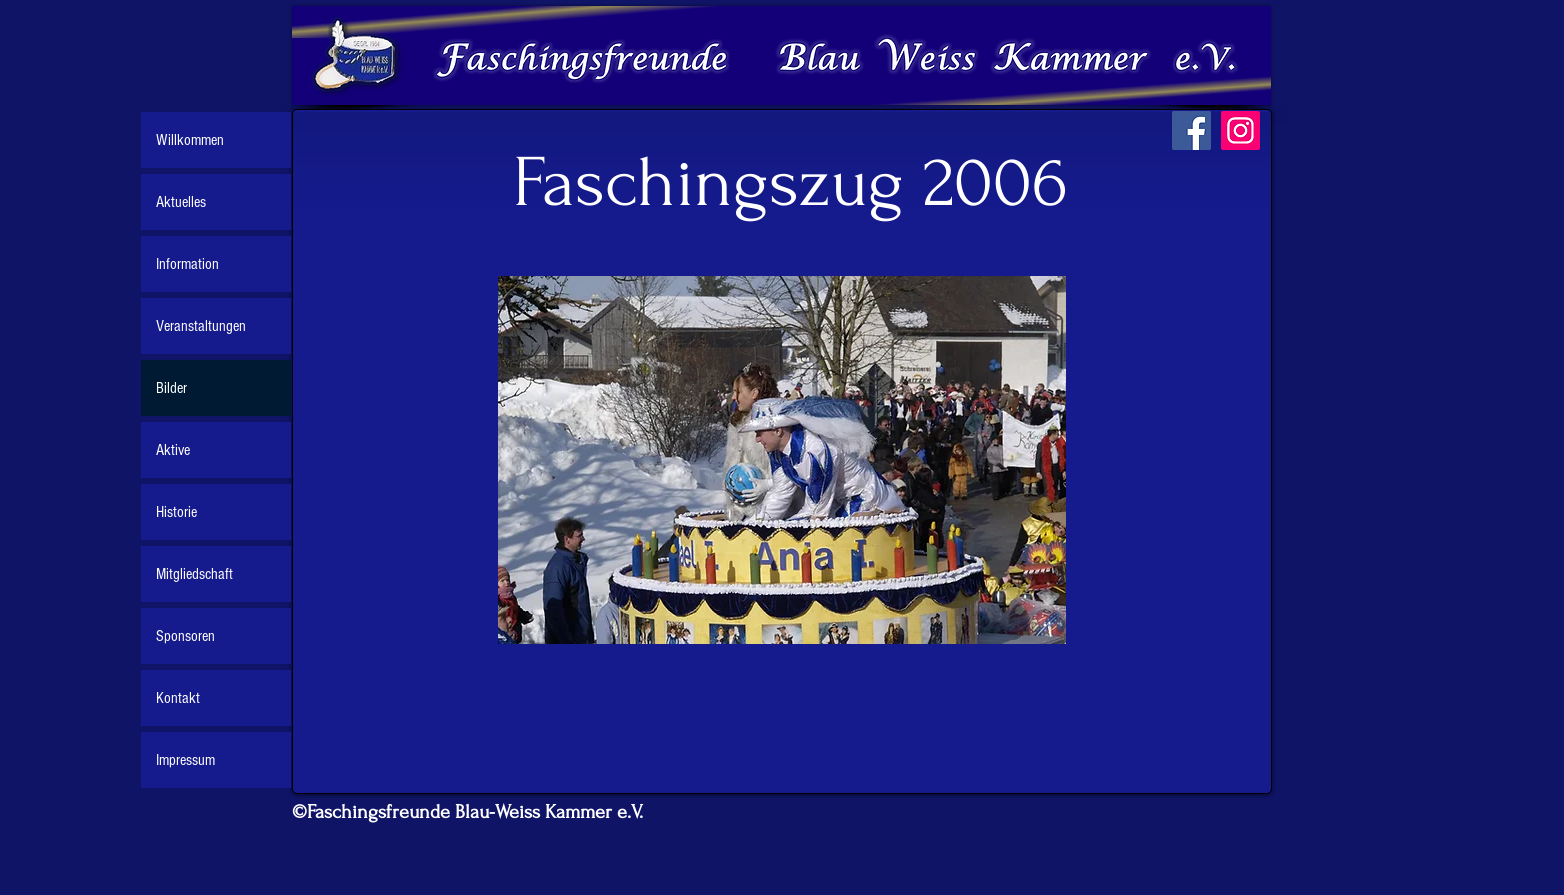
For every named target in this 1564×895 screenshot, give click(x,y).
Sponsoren (185, 636)
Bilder (171, 388)
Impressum (185, 760)
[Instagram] (1240, 130)
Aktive (173, 450)
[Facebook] (1191, 130)
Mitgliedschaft (194, 574)
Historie (176, 512)
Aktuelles (181, 202)
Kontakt (178, 698)
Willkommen (190, 140)
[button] (782, 460)
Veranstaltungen (201, 326)
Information (187, 264)
